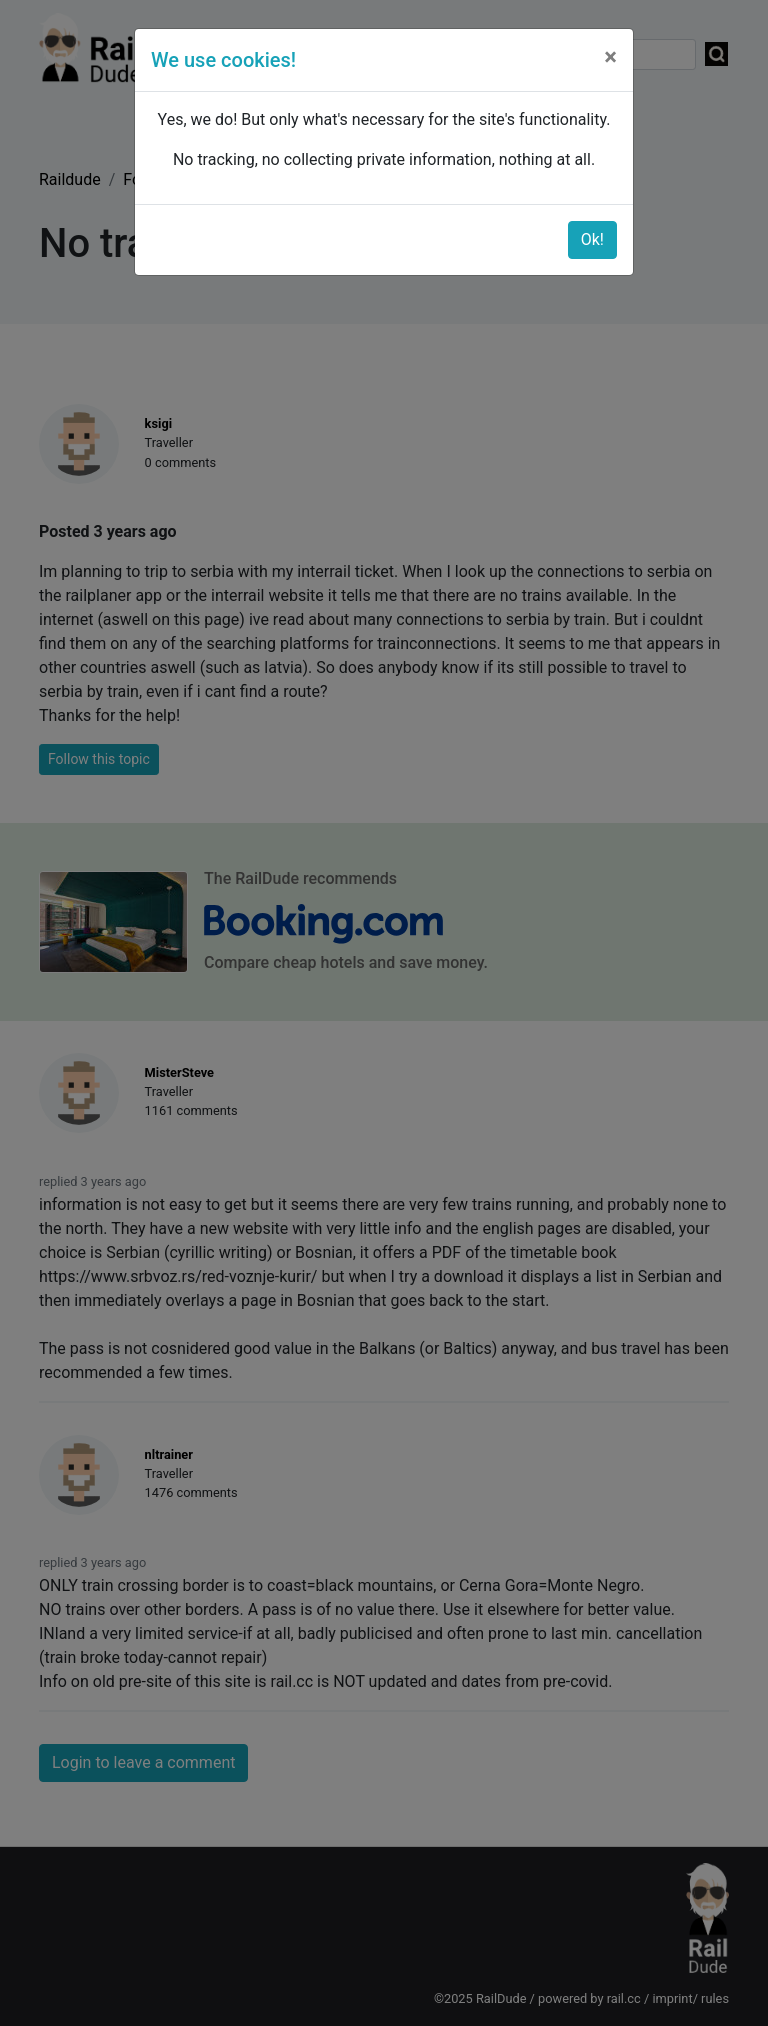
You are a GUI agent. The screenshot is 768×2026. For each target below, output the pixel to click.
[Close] (610, 57)
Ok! (592, 239)
